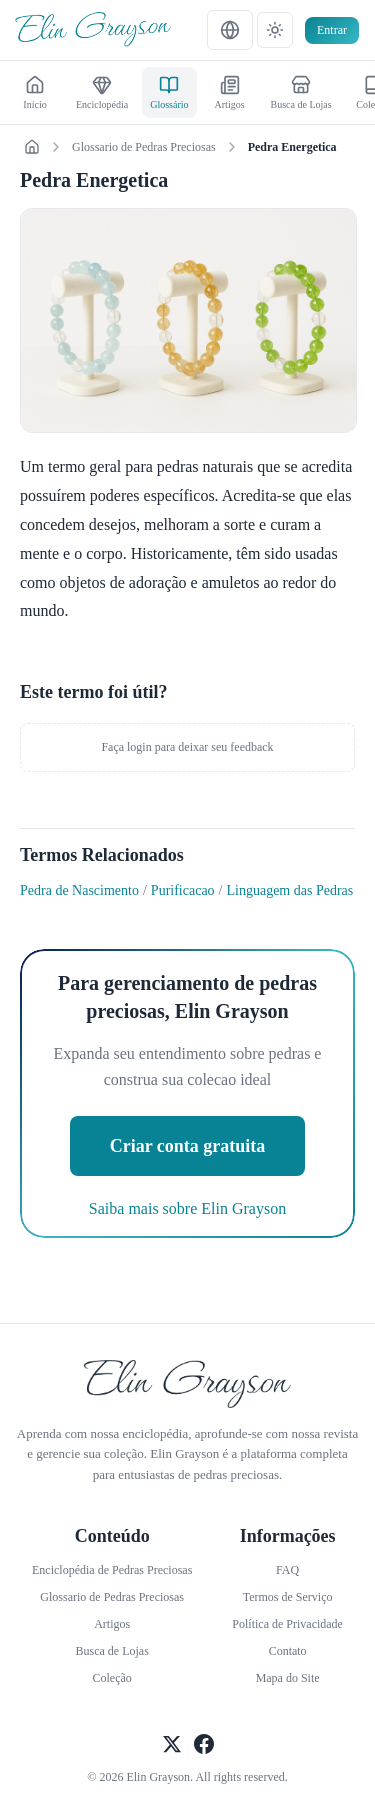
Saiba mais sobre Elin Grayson (187, 1208)
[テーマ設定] (275, 30)
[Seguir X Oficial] (172, 1746)
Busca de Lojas (112, 1651)
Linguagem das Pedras (290, 890)
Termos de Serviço (288, 1597)
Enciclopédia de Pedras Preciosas (112, 1570)
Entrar (332, 30)
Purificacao (183, 890)
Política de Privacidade (287, 1624)
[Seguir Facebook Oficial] (204, 1746)
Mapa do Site (288, 1678)
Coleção (112, 1678)
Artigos (112, 1624)
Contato (288, 1651)
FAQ (287, 1570)
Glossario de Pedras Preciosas (144, 147)
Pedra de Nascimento (79, 890)
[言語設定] (230, 30)
